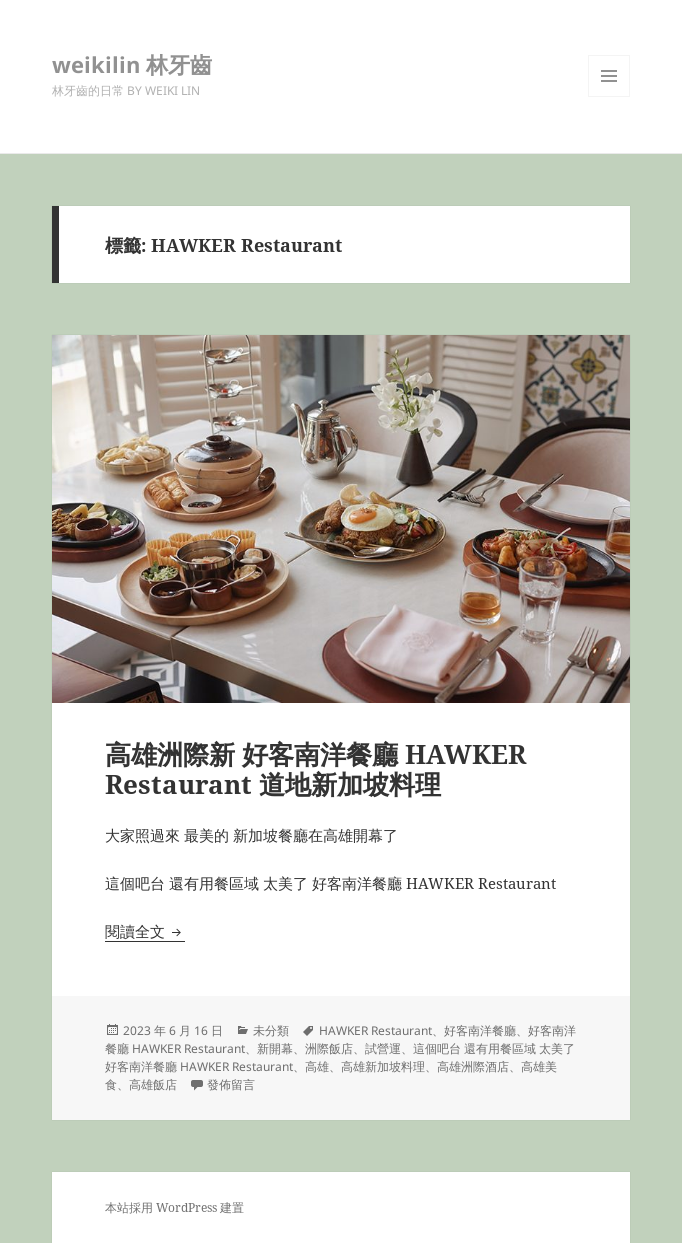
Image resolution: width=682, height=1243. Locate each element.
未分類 (271, 1030)
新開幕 (275, 1048)
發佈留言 (231, 1084)
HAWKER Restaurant (375, 1030)
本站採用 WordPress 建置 (174, 1207)
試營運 (383, 1048)
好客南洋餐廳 (480, 1030)
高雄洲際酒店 (473, 1066)
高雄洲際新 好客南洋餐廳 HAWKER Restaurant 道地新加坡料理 (315, 769)
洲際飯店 (329, 1048)
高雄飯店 (153, 1084)
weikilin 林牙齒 (132, 64)
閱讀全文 (145, 931)
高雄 (317, 1066)
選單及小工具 (609, 96)
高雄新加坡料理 (383, 1066)
